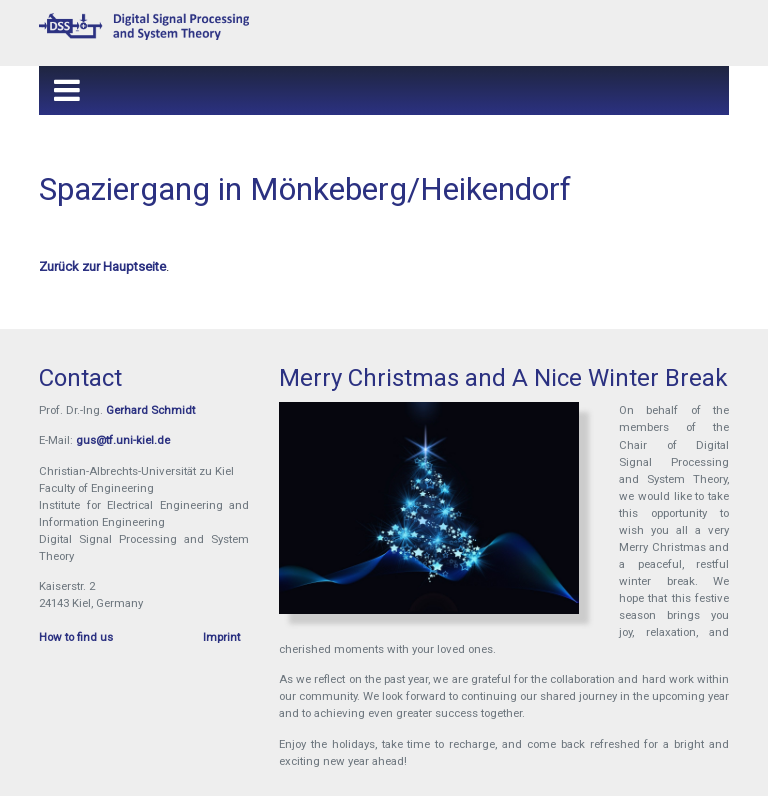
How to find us (76, 637)
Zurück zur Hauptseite (102, 266)
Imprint (221, 637)
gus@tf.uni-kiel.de (123, 440)
